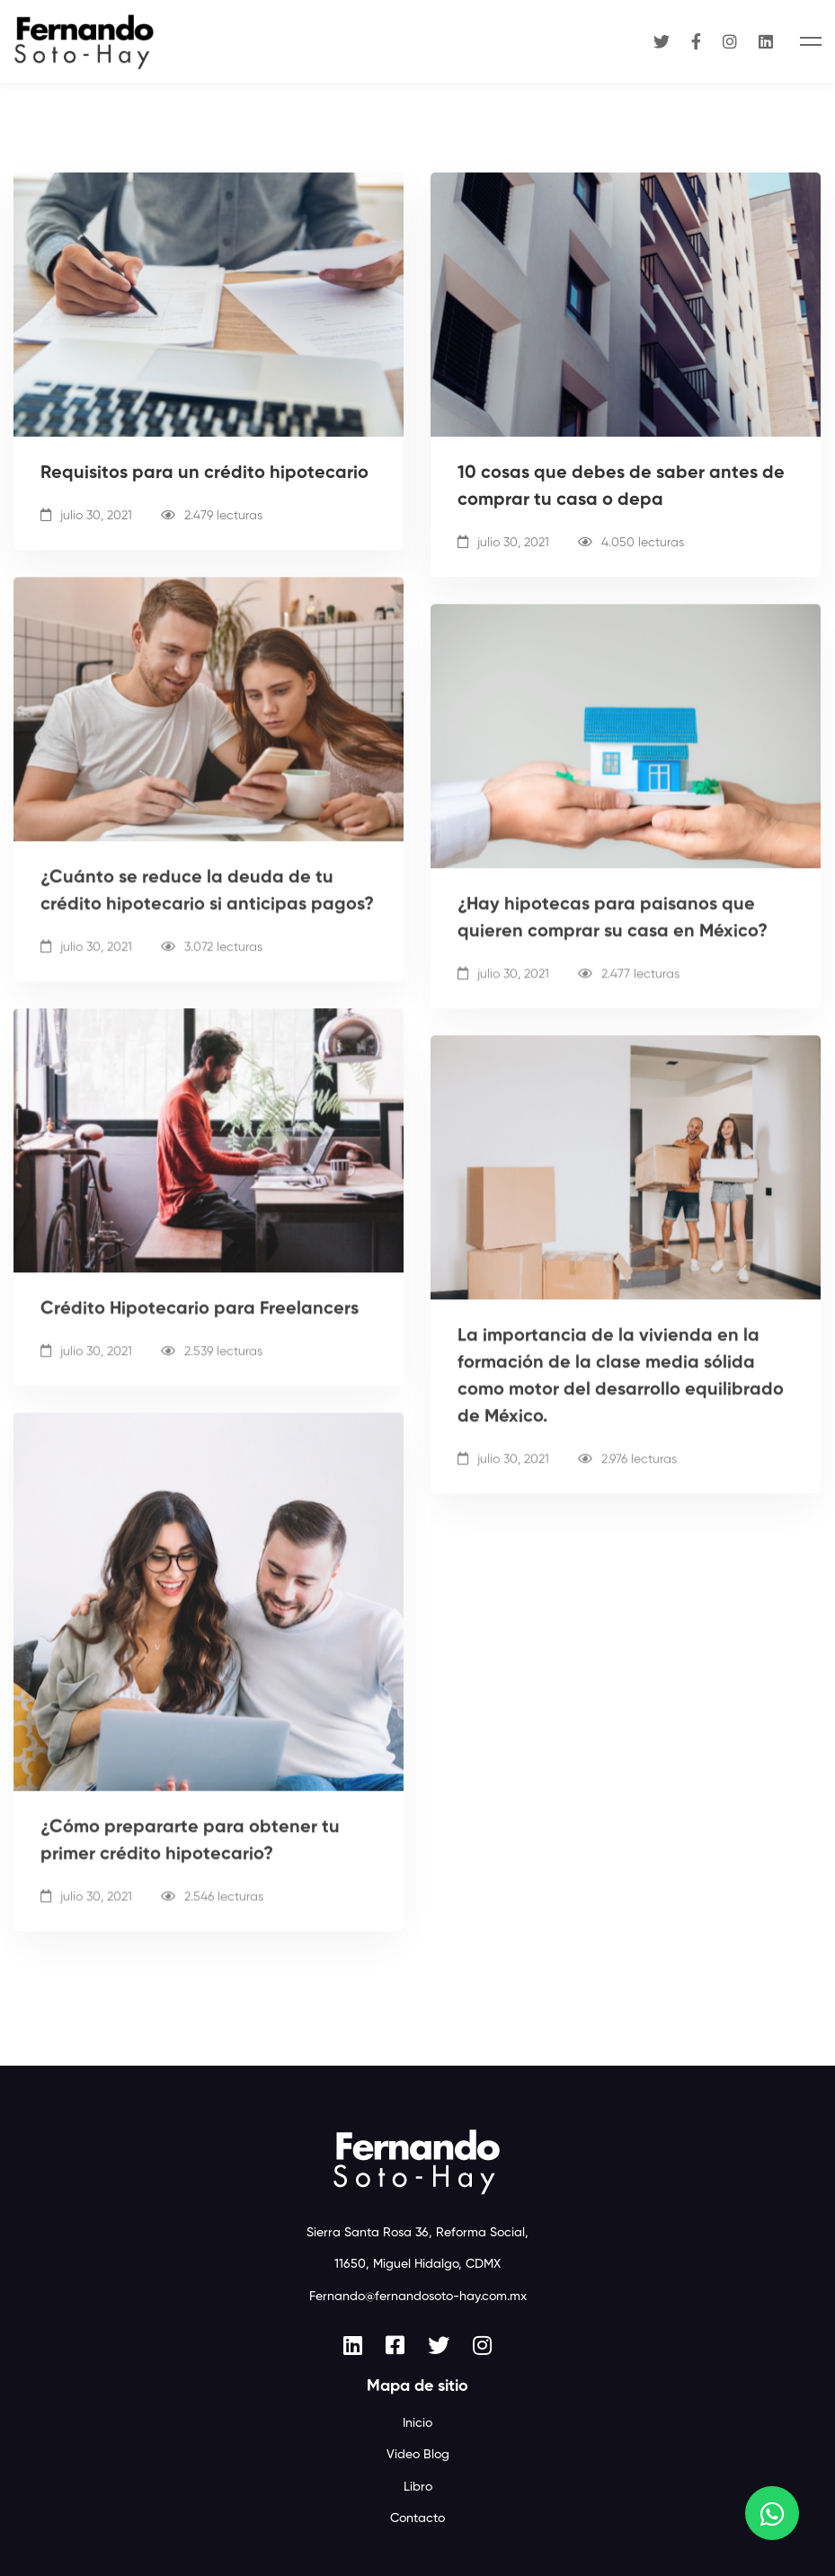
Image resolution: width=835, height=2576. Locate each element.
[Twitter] (661, 41)
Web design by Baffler (417, 2523)
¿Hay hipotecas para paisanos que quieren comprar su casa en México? (612, 939)
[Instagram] (730, 41)
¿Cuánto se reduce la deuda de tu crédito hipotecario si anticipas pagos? (207, 912)
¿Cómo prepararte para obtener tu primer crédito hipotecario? (190, 1854)
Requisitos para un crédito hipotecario (204, 474)
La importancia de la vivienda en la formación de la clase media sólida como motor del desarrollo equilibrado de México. (620, 1394)
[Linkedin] (766, 41)
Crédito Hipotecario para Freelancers (199, 1327)
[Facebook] (696, 41)
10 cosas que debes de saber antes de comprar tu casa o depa (621, 487)
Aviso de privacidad (417, 2501)
